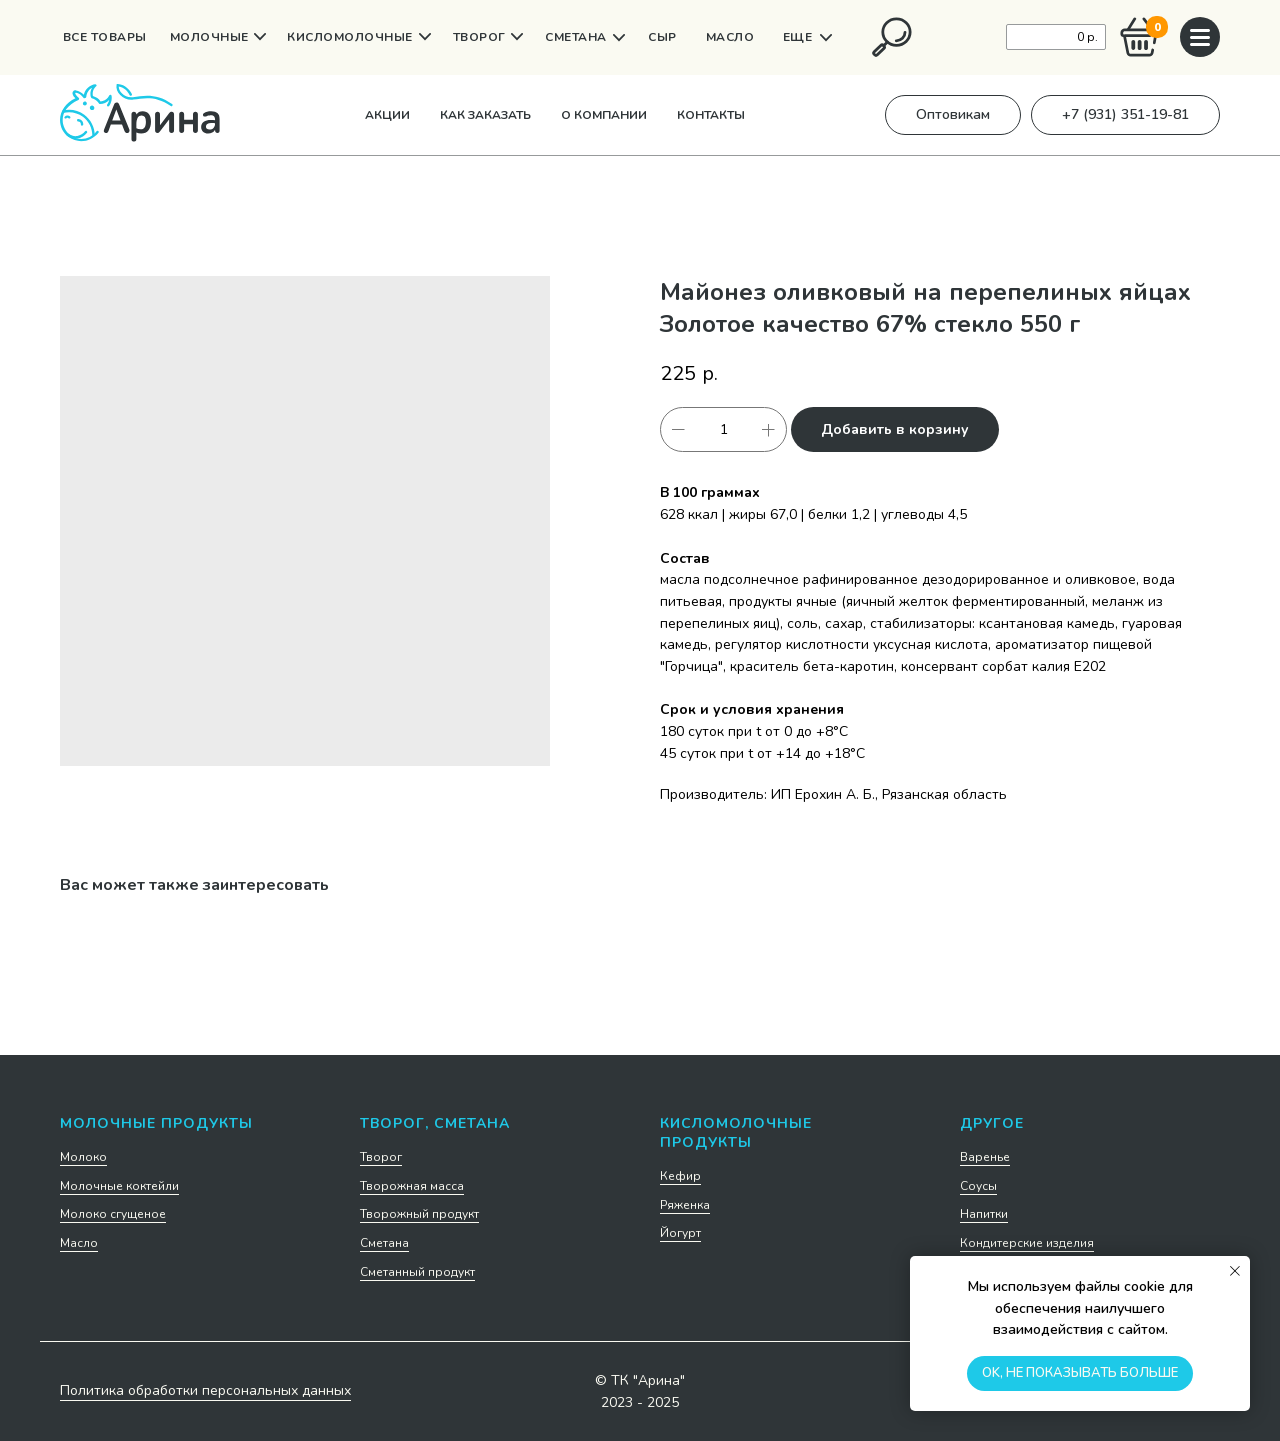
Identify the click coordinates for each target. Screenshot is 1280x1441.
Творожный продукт (419, 1214)
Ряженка (685, 1205)
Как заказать (485, 115)
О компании (604, 115)
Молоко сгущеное (113, 1214)
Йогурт (680, 1233)
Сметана (384, 1243)
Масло (79, 1243)
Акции (387, 115)
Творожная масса (412, 1186)
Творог (381, 1157)
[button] (953, 115)
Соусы (978, 1186)
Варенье (985, 1157)
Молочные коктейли (119, 1186)
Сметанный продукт (417, 1272)
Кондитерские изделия (1027, 1243)
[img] (892, 37)
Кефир (680, 1176)
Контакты (711, 115)
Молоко (83, 1157)
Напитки (984, 1214)
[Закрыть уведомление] (1235, 1271)
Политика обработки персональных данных (205, 1390)
